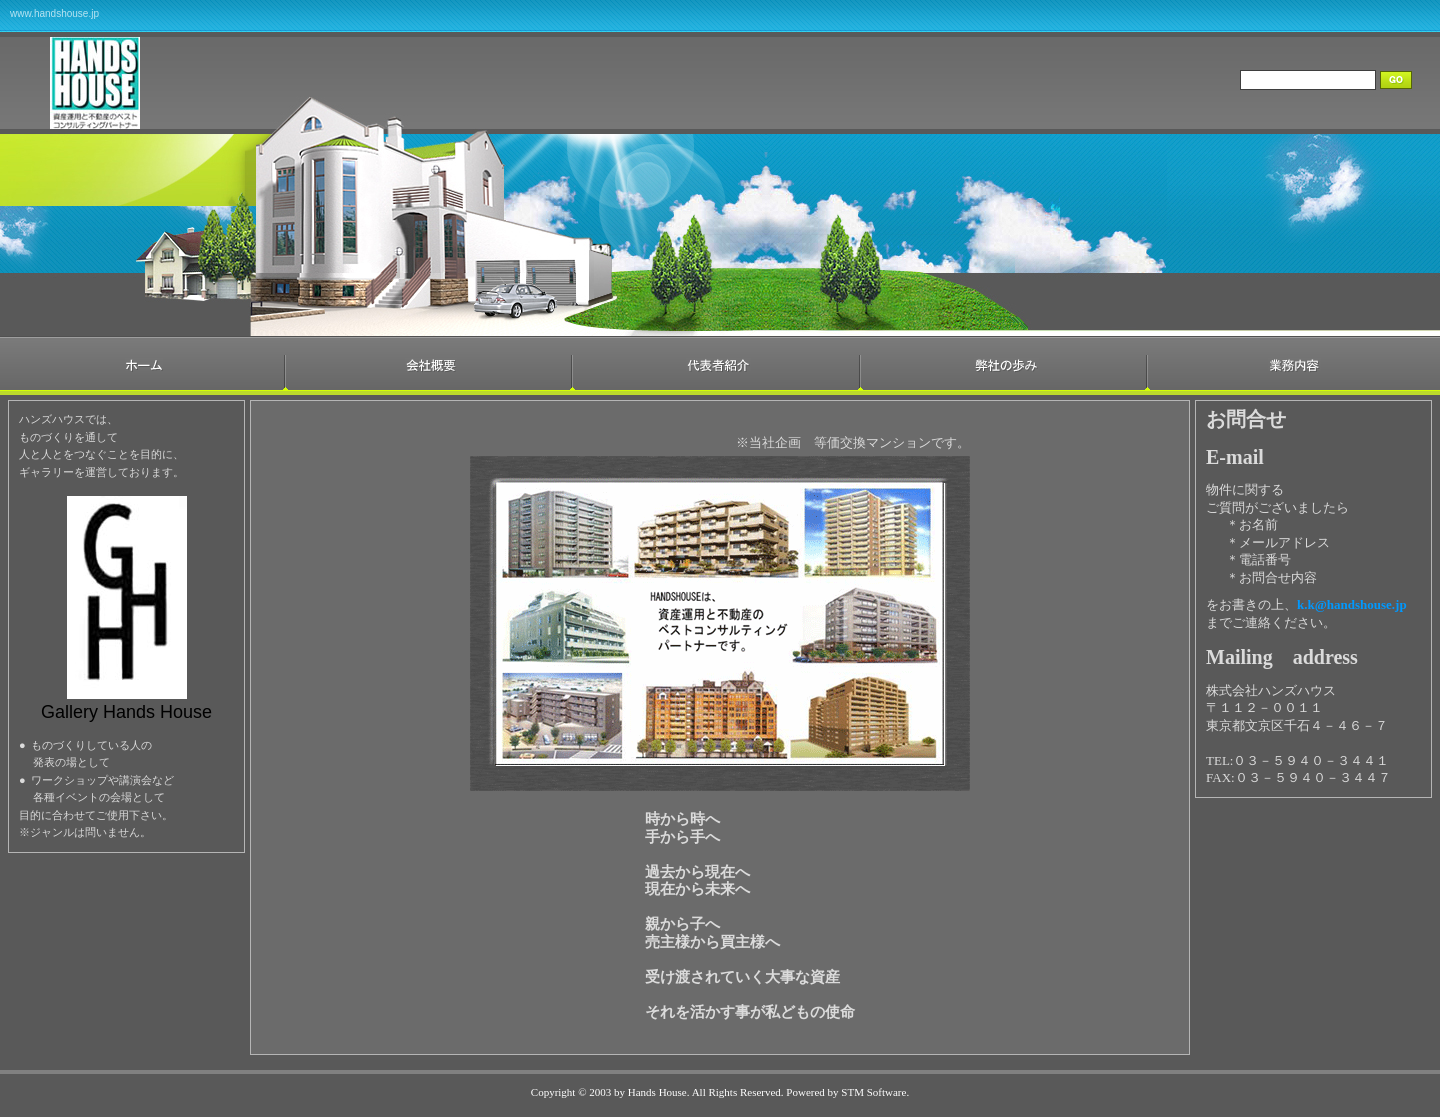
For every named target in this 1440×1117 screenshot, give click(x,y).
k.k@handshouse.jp (1352, 604)
